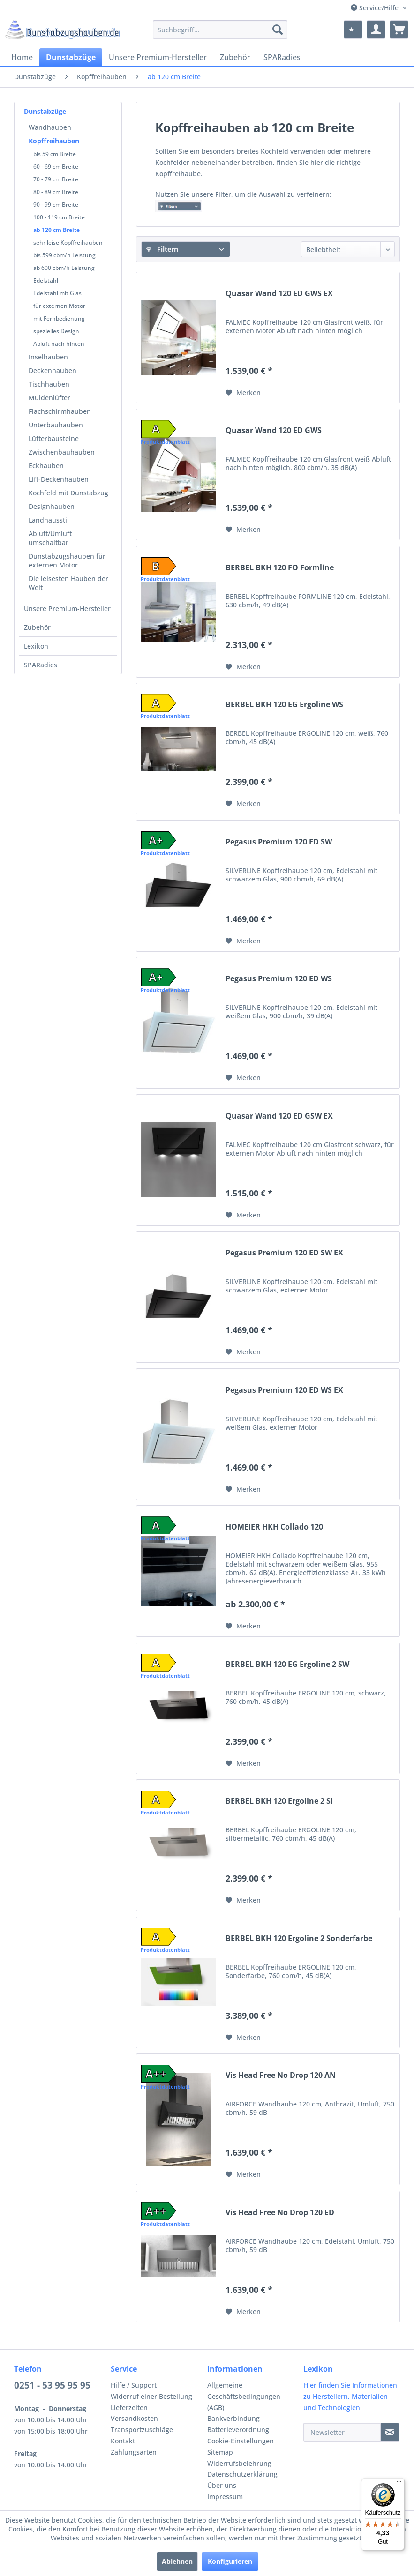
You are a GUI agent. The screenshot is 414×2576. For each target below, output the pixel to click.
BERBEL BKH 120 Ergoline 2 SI (279, 1801)
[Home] (22, 57)
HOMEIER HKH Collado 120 (274, 1527)
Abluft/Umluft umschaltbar (50, 538)
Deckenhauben (52, 370)
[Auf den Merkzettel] (243, 392)
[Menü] (399, 2483)
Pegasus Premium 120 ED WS (279, 979)
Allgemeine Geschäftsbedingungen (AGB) (243, 2396)
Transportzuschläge (142, 2429)
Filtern (162, 249)
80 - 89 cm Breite (55, 192)
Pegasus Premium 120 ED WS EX (284, 1390)
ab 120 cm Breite (56, 230)
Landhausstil (49, 519)
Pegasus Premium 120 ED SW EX (284, 1253)
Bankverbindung (233, 2418)
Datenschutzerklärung (242, 2474)
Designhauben (52, 506)
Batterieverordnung (238, 2429)
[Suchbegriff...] (220, 29)
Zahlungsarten (134, 2452)
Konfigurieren (230, 2561)
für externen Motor (59, 306)
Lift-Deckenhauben (59, 479)
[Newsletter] (342, 2432)
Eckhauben (46, 465)
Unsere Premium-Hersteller (67, 608)
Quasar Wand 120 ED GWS (274, 430)
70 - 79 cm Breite (55, 179)
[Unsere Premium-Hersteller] (157, 57)
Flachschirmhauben (60, 411)
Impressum (225, 2496)
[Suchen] (277, 29)
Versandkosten (134, 2418)
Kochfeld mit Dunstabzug (68, 492)
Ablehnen (177, 2561)
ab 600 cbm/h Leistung (64, 268)
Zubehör (37, 627)
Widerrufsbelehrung (239, 2463)
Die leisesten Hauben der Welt (68, 583)
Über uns (221, 2485)
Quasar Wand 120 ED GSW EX (279, 1116)
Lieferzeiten (129, 2407)
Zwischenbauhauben (62, 452)
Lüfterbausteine (54, 438)
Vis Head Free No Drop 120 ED (280, 2213)
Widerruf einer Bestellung (151, 2396)
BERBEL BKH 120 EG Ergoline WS (284, 704)
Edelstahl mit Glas (57, 293)
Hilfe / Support (134, 2385)
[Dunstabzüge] (70, 57)
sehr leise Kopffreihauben (68, 242)
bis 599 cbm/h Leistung (64, 255)
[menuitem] (220, 29)
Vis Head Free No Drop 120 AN (281, 2075)
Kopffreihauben (54, 140)
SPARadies (40, 664)
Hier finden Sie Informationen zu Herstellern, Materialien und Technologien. (350, 2396)
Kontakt (123, 2440)
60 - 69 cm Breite (55, 167)
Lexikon (36, 646)
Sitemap (220, 2452)
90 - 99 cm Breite (55, 205)
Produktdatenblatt (165, 441)
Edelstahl (45, 280)
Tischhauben (49, 384)
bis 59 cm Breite (54, 154)
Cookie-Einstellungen (240, 2440)
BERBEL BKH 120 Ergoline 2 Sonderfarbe (299, 1938)
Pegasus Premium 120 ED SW (279, 842)
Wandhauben (50, 127)
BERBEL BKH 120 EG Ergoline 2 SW (287, 1664)
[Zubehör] (235, 57)
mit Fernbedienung (59, 318)
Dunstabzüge (45, 111)
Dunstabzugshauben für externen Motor (67, 560)
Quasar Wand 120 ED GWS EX (279, 294)
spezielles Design (56, 331)
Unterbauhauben (56, 424)
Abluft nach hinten (58, 344)
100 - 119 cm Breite (59, 217)
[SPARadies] (282, 57)
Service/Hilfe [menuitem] (375, 7)
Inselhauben (48, 356)
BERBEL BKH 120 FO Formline (280, 568)
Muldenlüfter (49, 397)
